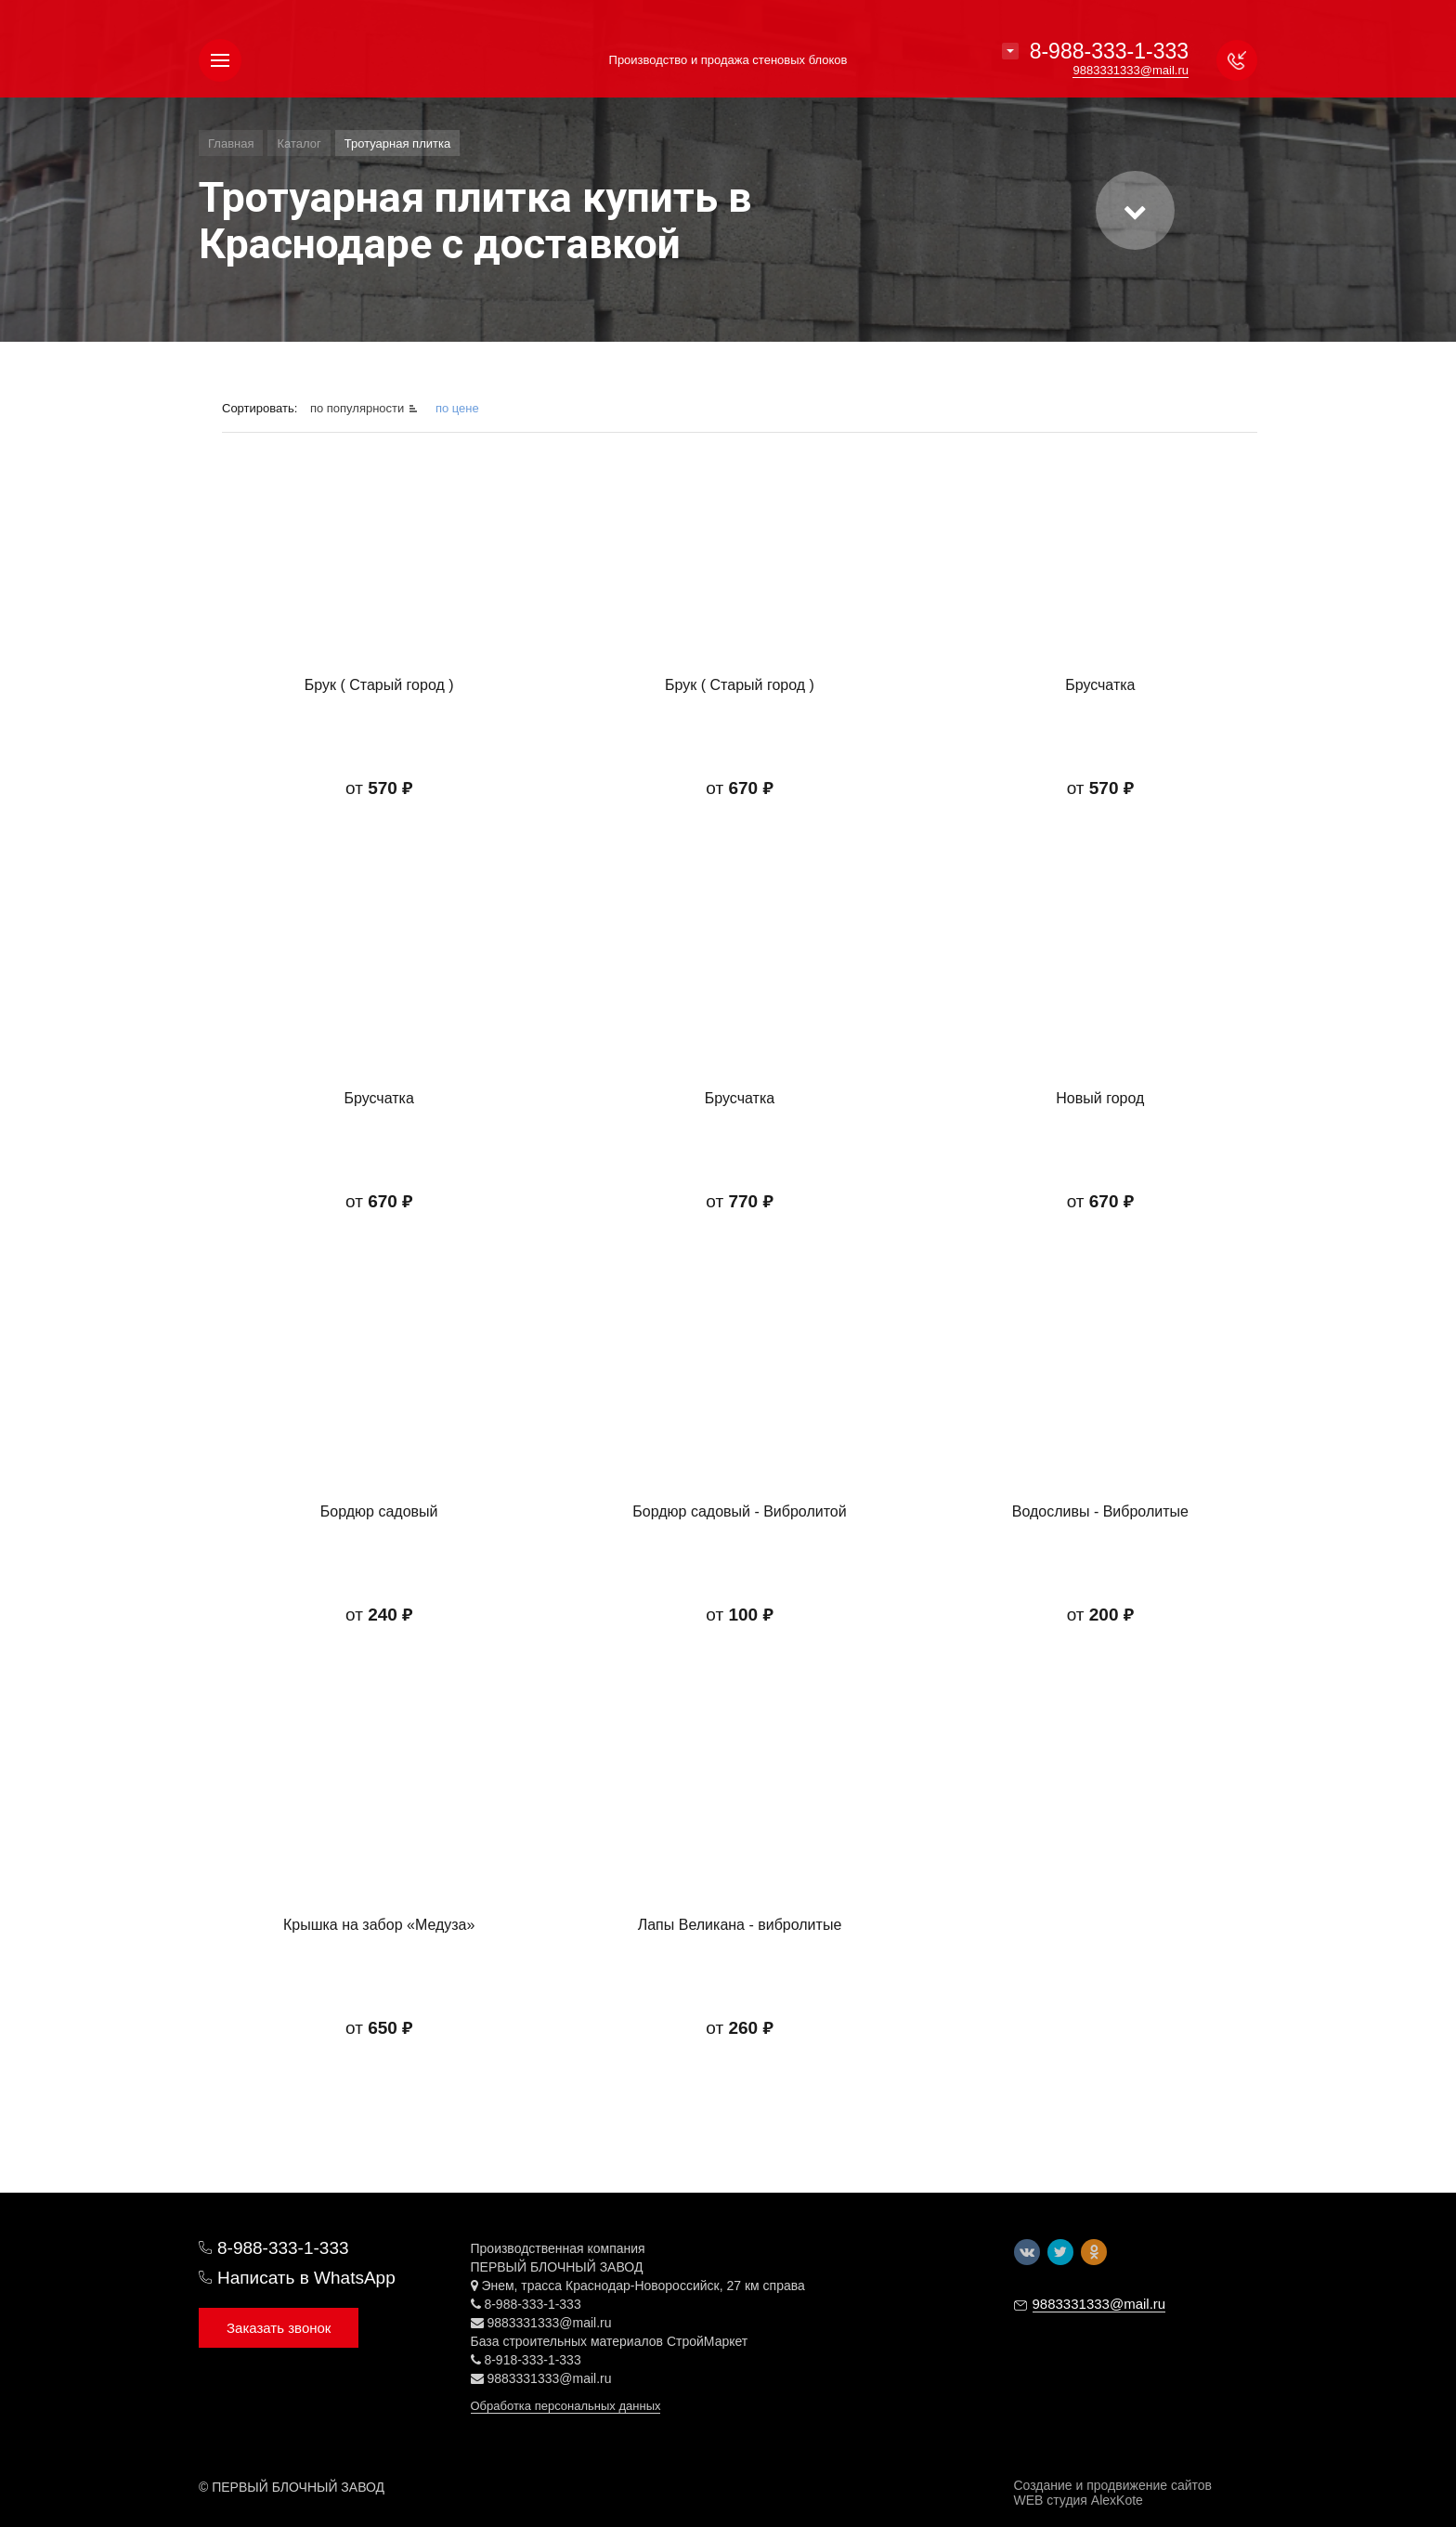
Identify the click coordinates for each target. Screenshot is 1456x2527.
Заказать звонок (279, 2328)
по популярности (359, 408)
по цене (457, 408)
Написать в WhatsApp (306, 2277)
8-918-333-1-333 (532, 2359)
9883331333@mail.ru (549, 2322)
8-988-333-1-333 (1109, 51)
